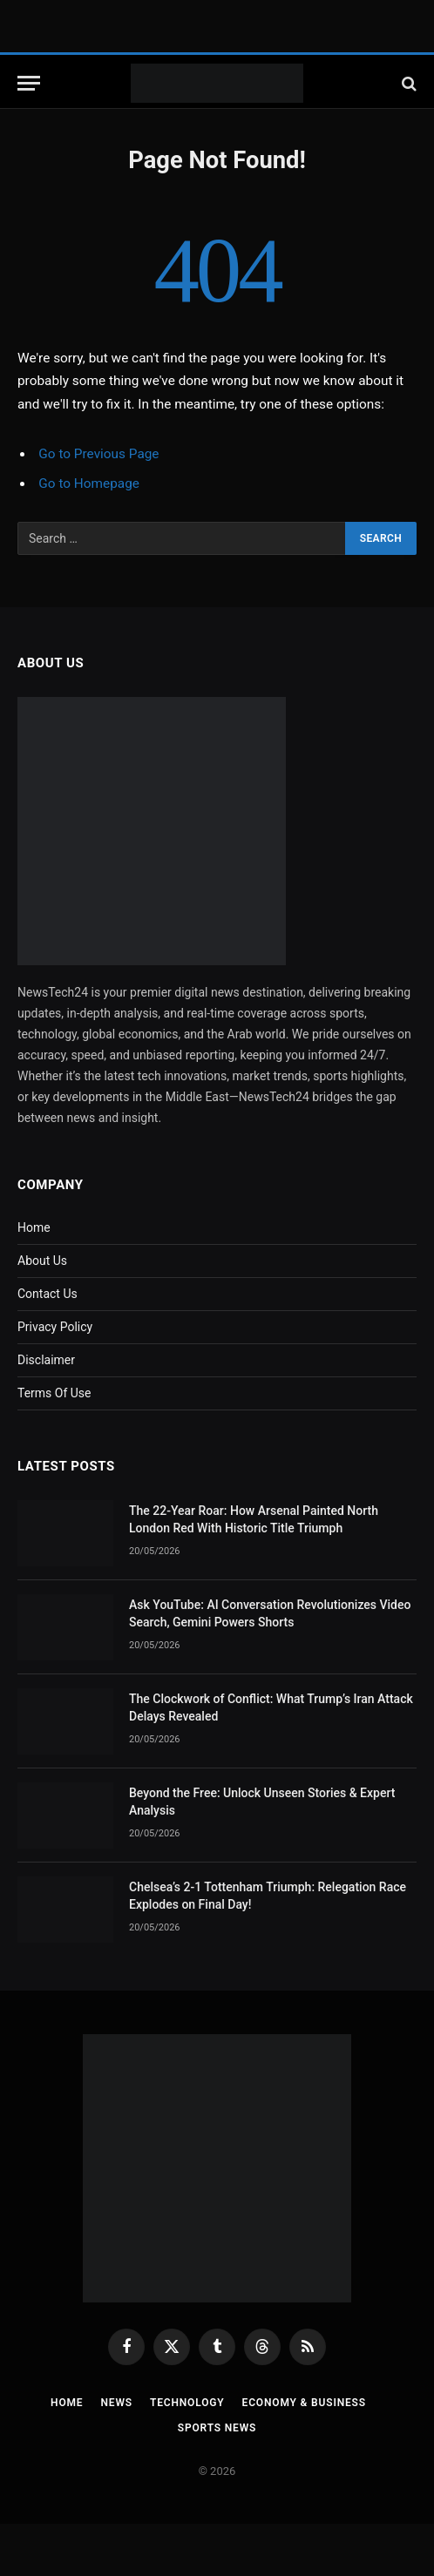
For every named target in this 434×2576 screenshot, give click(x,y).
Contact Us (47, 1294)
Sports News (217, 2428)
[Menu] (28, 83)
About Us (42, 1261)
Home (34, 1227)
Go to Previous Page (98, 454)
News (116, 2403)
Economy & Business (304, 2403)
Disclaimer (46, 1360)
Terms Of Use (54, 1393)
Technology (187, 2403)
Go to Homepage (88, 483)
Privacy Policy (54, 1327)
